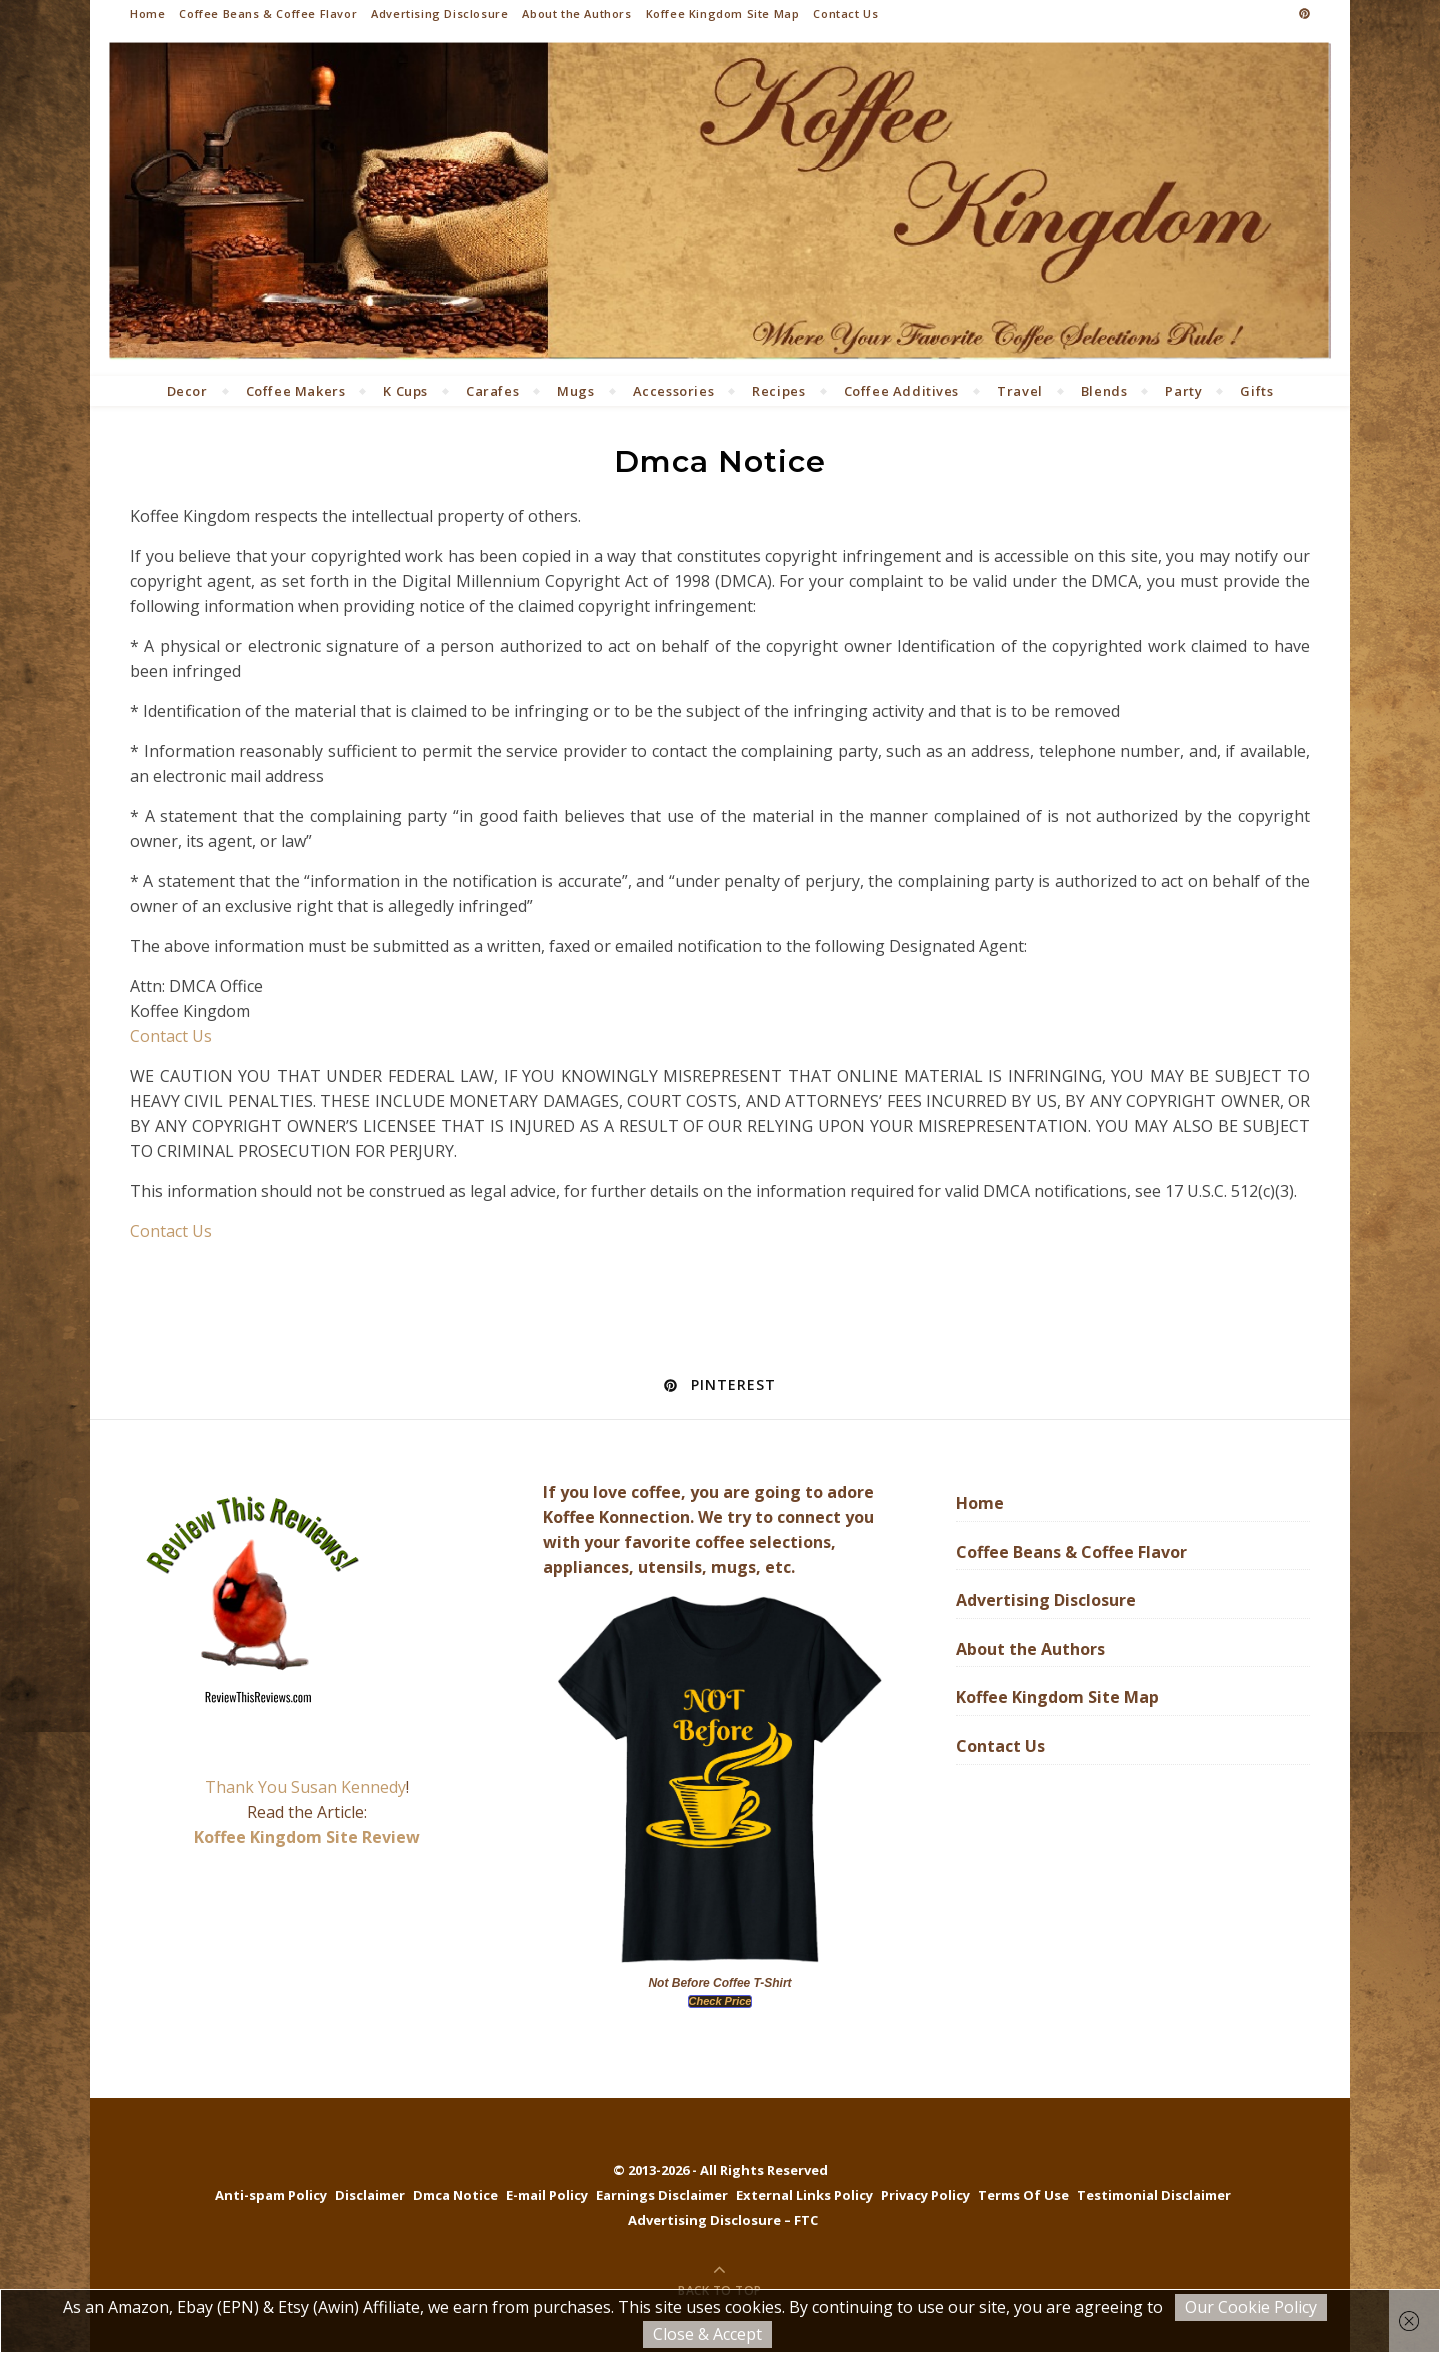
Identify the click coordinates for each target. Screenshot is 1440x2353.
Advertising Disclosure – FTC (723, 2220)
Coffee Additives (902, 391)
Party (1183, 391)
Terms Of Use (1023, 2195)
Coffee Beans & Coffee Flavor (268, 13)
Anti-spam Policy (271, 2195)
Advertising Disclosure (439, 13)
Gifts (1256, 391)
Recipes (778, 391)
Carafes (492, 391)
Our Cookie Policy (1251, 2307)
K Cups (405, 391)
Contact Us (845, 13)
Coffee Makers (296, 391)
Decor (187, 391)
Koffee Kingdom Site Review (307, 1837)
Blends (1104, 391)
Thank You (248, 1787)
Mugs (575, 391)
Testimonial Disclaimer (1154, 2195)
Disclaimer (370, 2195)
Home (147, 13)
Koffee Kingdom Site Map (723, 13)
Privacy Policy (925, 2195)
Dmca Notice (455, 2195)
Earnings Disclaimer (662, 2195)
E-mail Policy (547, 2195)
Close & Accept (707, 2334)
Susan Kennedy (348, 1787)
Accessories (674, 391)
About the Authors (576, 13)
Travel (1020, 391)
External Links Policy (804, 2195)
